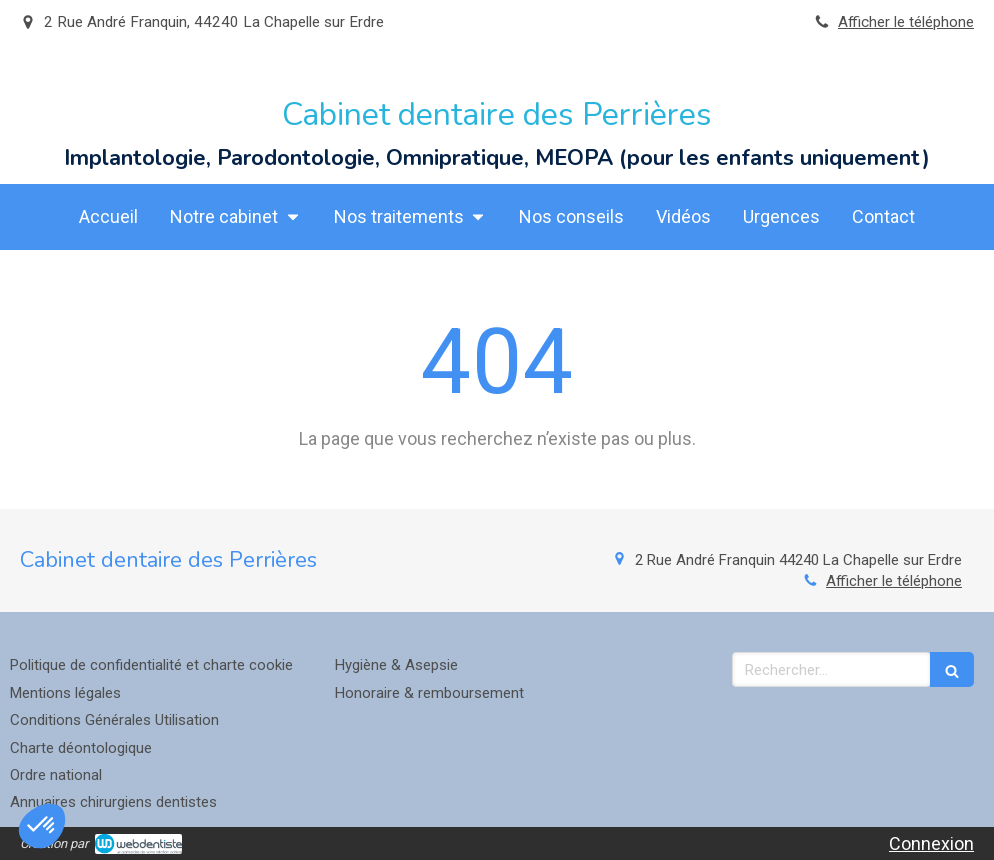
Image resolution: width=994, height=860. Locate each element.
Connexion (931, 843)
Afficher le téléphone (906, 22)
